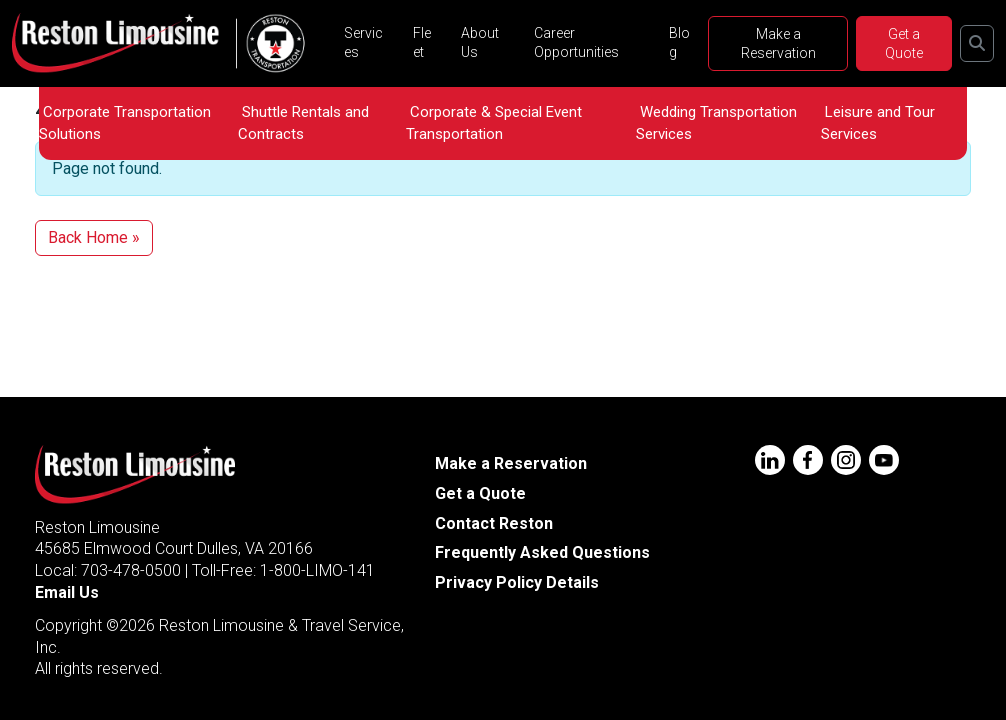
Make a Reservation (778, 43)
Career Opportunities (576, 42)
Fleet (422, 42)
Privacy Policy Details (517, 582)
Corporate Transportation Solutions (125, 123)
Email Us (67, 592)
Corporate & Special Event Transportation (494, 123)
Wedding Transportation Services (716, 123)
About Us (480, 42)
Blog (679, 42)
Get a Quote (904, 43)
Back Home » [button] (94, 237)
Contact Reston (494, 523)
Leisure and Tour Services (878, 123)
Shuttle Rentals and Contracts (303, 123)
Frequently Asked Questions (542, 552)
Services (363, 42)
